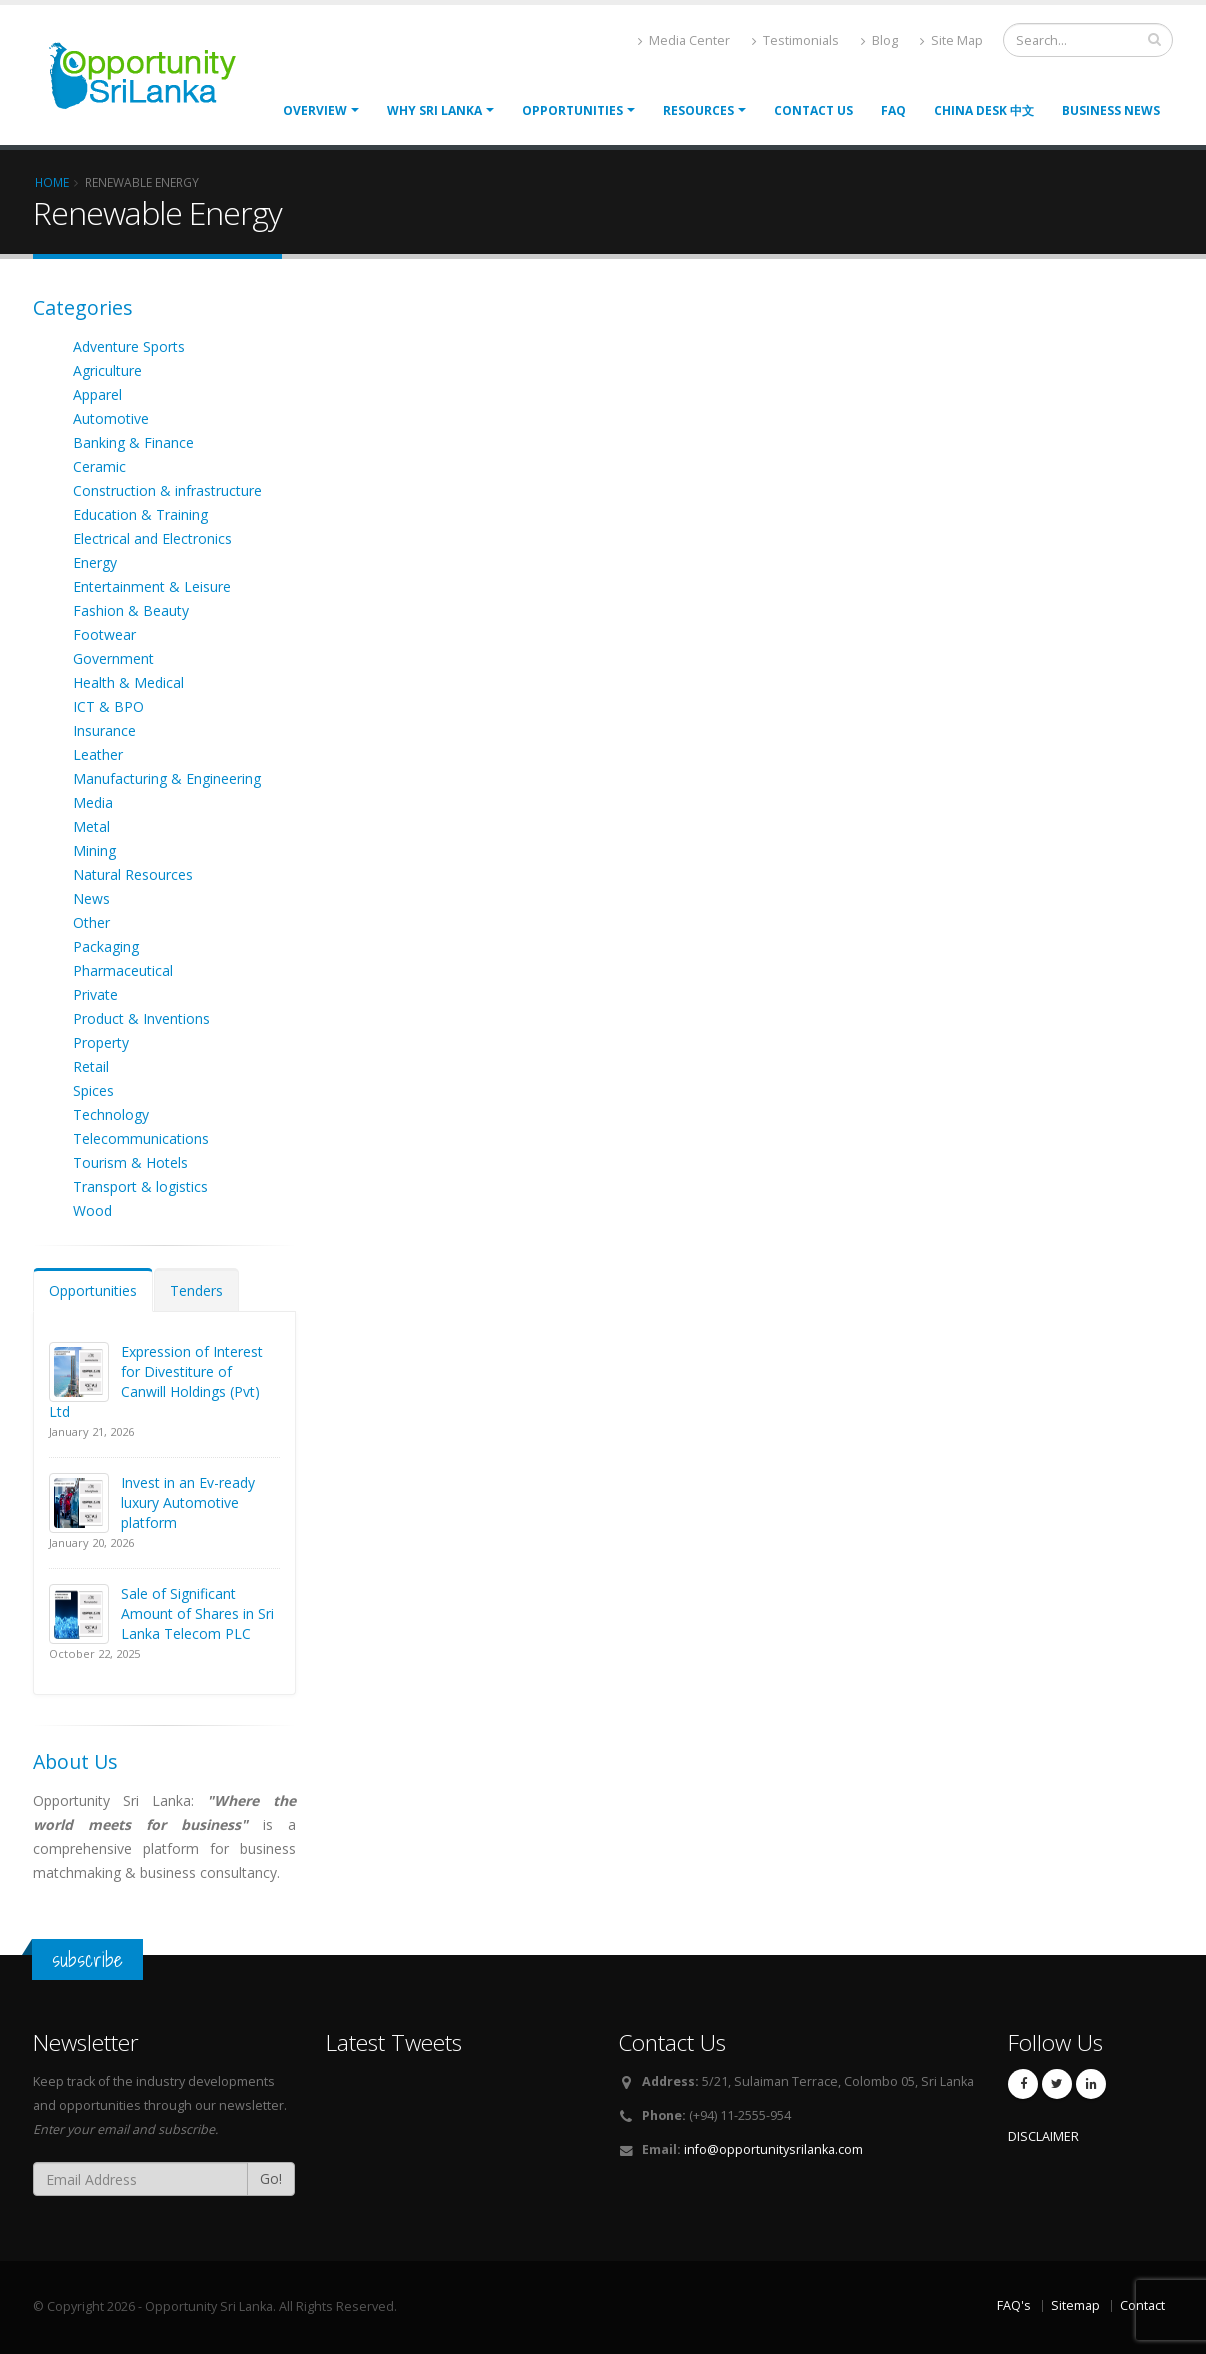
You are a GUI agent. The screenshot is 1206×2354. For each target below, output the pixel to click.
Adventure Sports (129, 346)
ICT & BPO (108, 706)
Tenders (196, 1290)
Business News (1111, 110)
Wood (92, 1210)
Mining (94, 850)
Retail (91, 1066)
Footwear (104, 634)
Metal (91, 826)
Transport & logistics (140, 1186)
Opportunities (93, 1290)
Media (93, 802)
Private (95, 994)
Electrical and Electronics (152, 538)
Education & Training (140, 514)
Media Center (684, 40)
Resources (698, 110)
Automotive (111, 418)
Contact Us (813, 110)
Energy (95, 562)
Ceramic (99, 466)
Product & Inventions (141, 1018)
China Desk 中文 (984, 110)
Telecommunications (141, 1138)
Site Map (951, 40)
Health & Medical (128, 682)
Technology (111, 1114)
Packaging (106, 946)
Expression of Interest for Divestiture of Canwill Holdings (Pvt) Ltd (156, 1381)
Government (113, 658)
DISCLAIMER (1043, 2136)
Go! (271, 2178)
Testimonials (795, 40)
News (91, 898)
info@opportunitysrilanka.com (773, 2149)
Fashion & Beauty (131, 610)
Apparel (97, 394)
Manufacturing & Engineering (167, 778)
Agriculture (107, 370)
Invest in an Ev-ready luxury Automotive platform (188, 1502)
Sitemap (1075, 2305)
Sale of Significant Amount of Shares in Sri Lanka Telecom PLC (197, 1613)
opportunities (572, 110)
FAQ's (1014, 2305)
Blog (879, 40)
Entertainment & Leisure (152, 586)
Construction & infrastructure (167, 490)
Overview (315, 110)
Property (101, 1042)
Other (91, 922)
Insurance (104, 730)
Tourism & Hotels (130, 1162)
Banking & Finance (133, 442)
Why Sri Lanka (434, 110)
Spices (93, 1090)
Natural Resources (133, 874)
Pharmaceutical (123, 970)
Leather (98, 754)
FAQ (893, 110)
